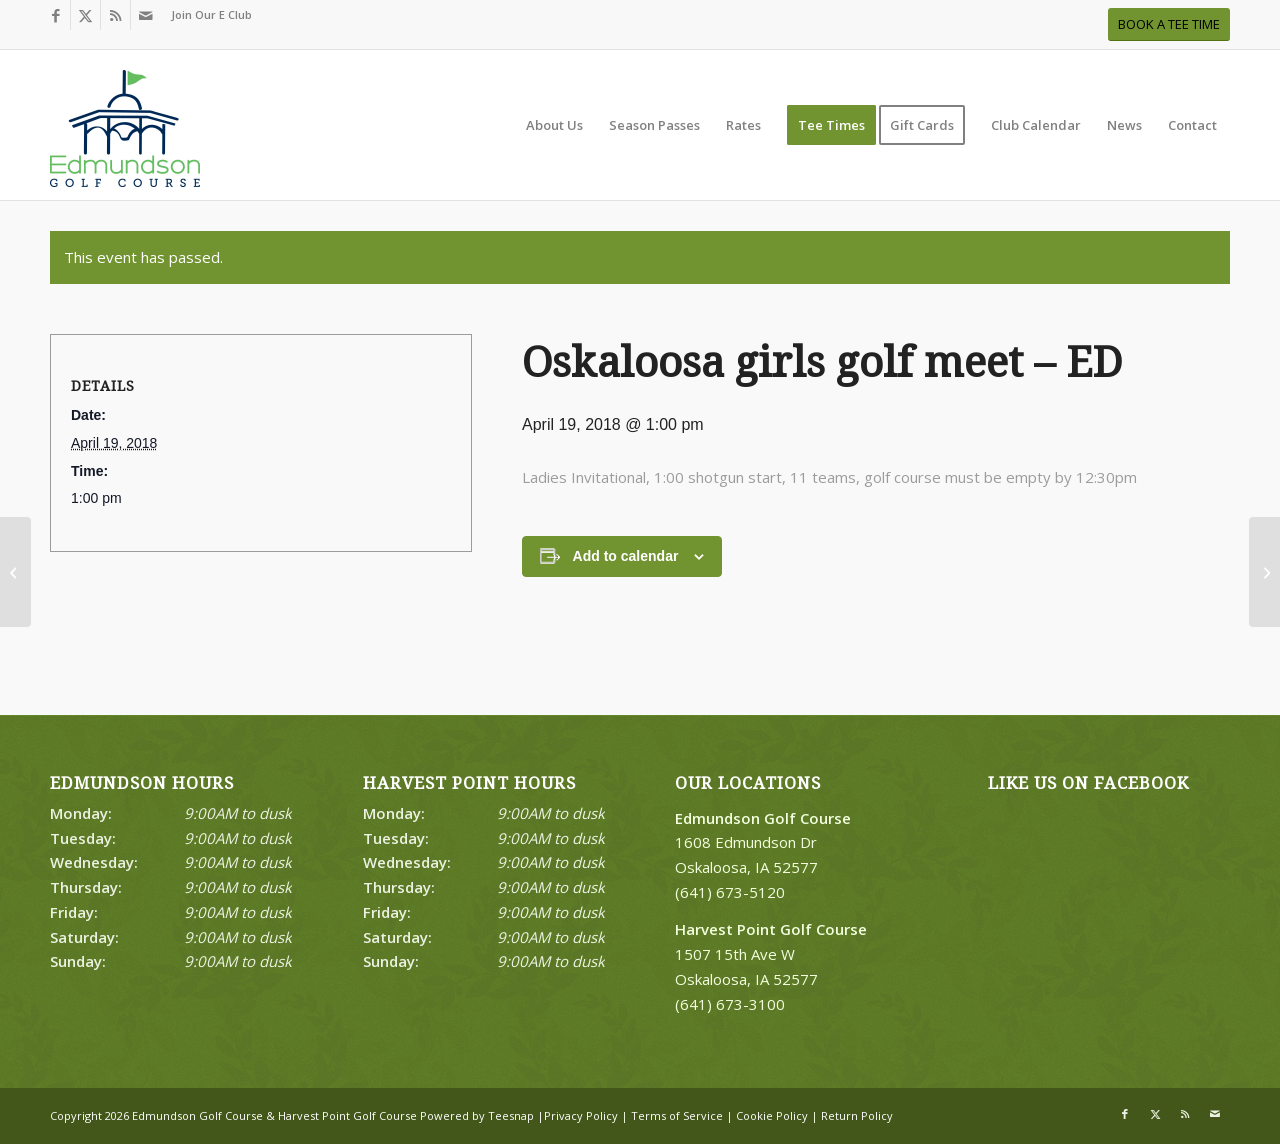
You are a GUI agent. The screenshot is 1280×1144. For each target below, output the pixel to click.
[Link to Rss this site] (115, 15)
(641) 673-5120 (730, 892)
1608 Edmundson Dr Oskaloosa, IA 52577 (763, 843)
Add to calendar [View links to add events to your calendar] (626, 556)
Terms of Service (677, 1115)
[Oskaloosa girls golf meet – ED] (15, 572)
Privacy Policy (581, 1115)
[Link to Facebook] (55, 15)
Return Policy (857, 1115)
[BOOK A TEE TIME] (1169, 24)
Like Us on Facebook (1088, 783)
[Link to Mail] (146, 15)
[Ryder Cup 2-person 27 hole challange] (1264, 572)
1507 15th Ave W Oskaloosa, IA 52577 (771, 954)
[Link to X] (85, 15)
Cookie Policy (772, 1115)
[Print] (125, 135)
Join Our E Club (211, 14)
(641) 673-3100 (730, 1004)
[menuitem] (206, 15)
